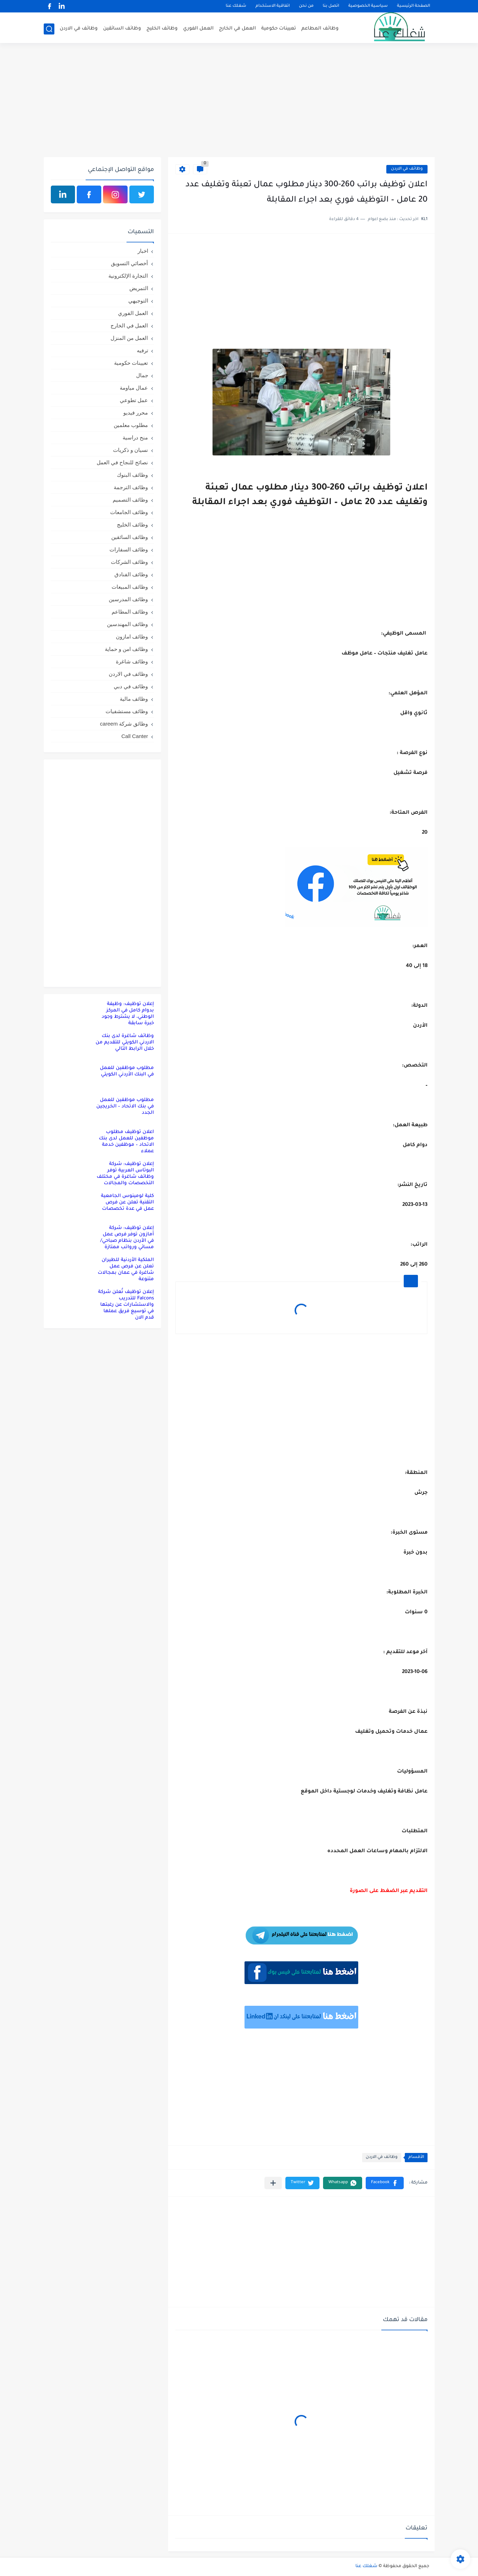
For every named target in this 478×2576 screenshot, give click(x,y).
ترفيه (142, 350)
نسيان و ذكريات (130, 450)
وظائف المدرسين (128, 599)
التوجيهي (138, 301)
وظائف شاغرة (132, 661)
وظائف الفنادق (131, 574)
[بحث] (49, 28)
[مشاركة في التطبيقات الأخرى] (273, 2183)
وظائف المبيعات (130, 587)
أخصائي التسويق (129, 263)
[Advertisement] (239, 102)
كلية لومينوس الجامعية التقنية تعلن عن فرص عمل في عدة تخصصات (127, 1202)
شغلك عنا (236, 6)
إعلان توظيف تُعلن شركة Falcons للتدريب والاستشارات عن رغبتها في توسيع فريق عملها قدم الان (126, 1304)
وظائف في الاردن (79, 28)
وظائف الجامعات (129, 512)
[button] (385, 2183)
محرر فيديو (135, 413)
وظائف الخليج (162, 28)
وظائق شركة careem (124, 724)
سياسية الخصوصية (368, 6)
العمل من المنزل (129, 338)
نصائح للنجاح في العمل (122, 462)
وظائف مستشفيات (127, 711)
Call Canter (134, 736)
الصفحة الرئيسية (413, 6)
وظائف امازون (132, 637)
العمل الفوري (198, 28)
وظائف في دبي (131, 686)
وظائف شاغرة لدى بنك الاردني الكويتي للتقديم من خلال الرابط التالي (125, 1042)
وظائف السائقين (122, 28)
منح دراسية (135, 437)
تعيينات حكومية (278, 28)
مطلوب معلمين (131, 425)
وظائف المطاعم (320, 28)
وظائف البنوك (132, 475)
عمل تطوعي (134, 400)
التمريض (138, 288)
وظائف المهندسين (127, 624)
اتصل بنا (331, 6)
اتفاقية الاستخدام (273, 6)
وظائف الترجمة (131, 487)
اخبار (143, 251)
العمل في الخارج (237, 28)
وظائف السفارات (128, 549)
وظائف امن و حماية (126, 649)
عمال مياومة (134, 388)
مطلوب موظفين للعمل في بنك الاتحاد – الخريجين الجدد (125, 1106)
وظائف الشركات (129, 562)
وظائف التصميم (130, 500)
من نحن (306, 6)
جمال (142, 375)
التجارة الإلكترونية (128, 276)
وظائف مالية (134, 699)
